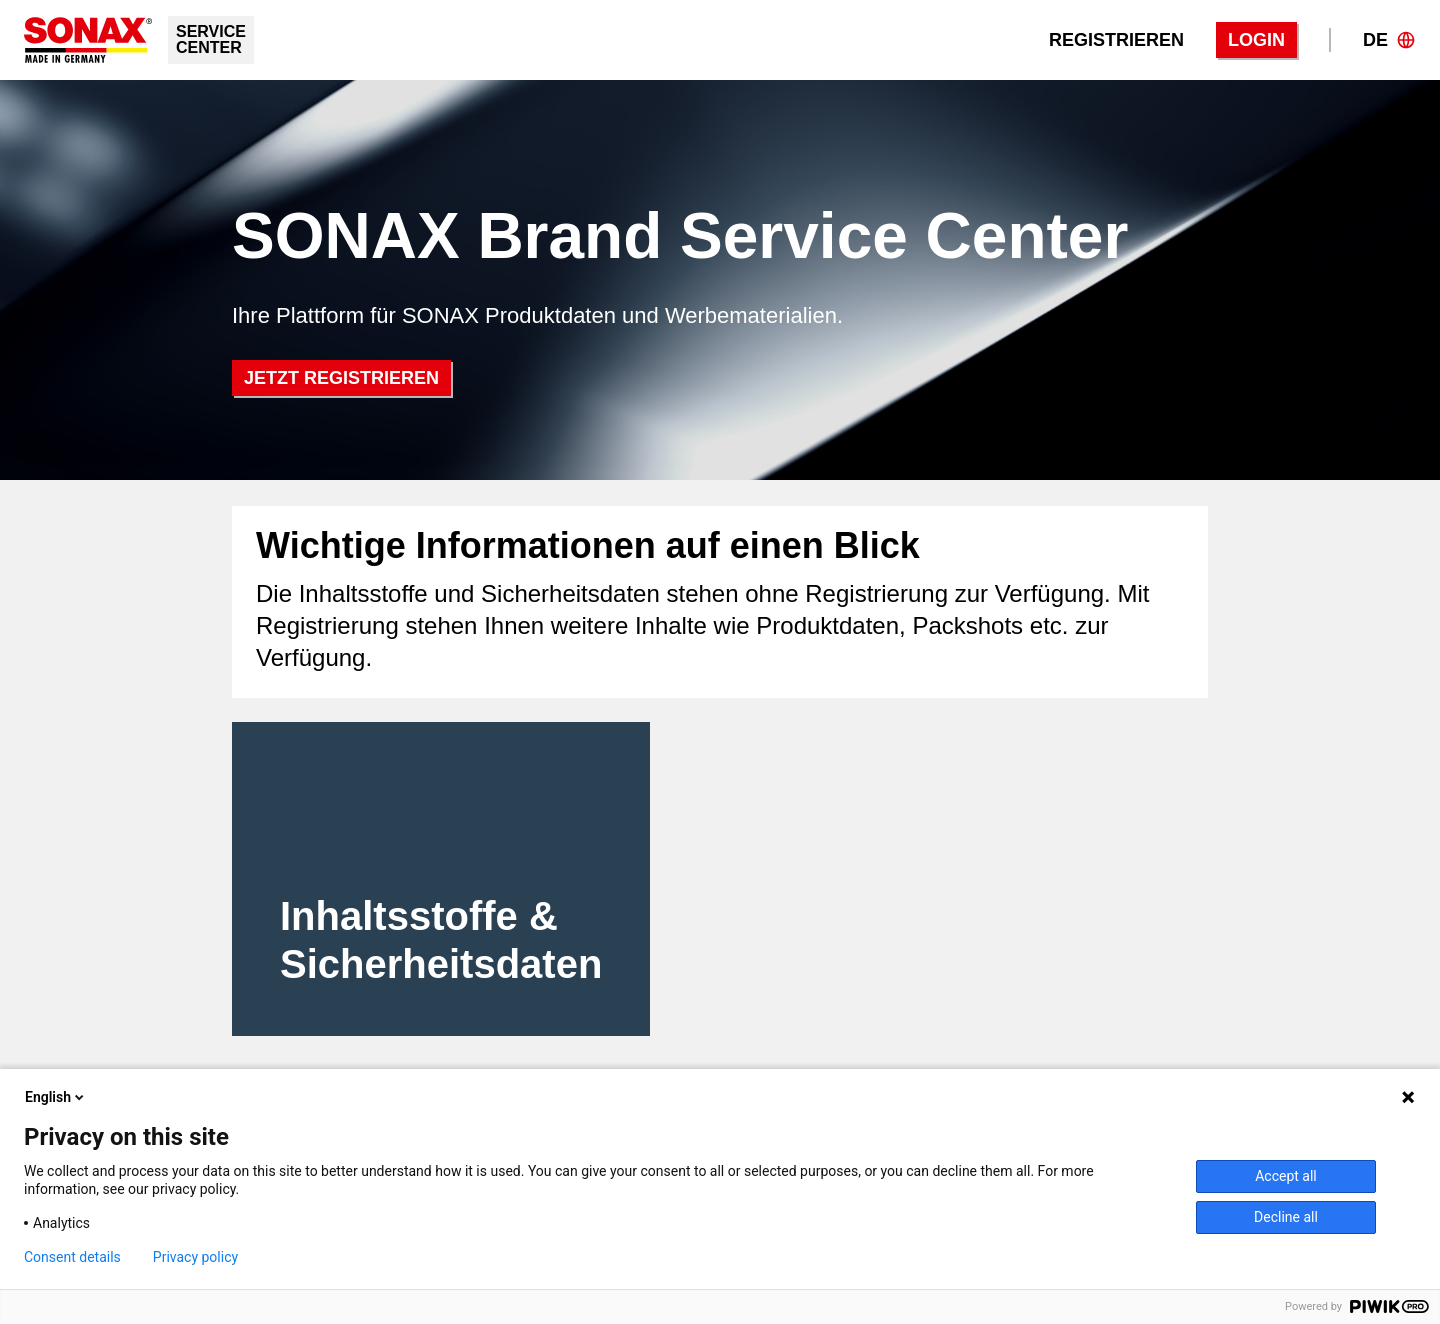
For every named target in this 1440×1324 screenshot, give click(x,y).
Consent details (72, 1257)
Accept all (1286, 1176)
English (56, 1097)
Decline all (1286, 1217)
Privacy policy (195, 1257)
